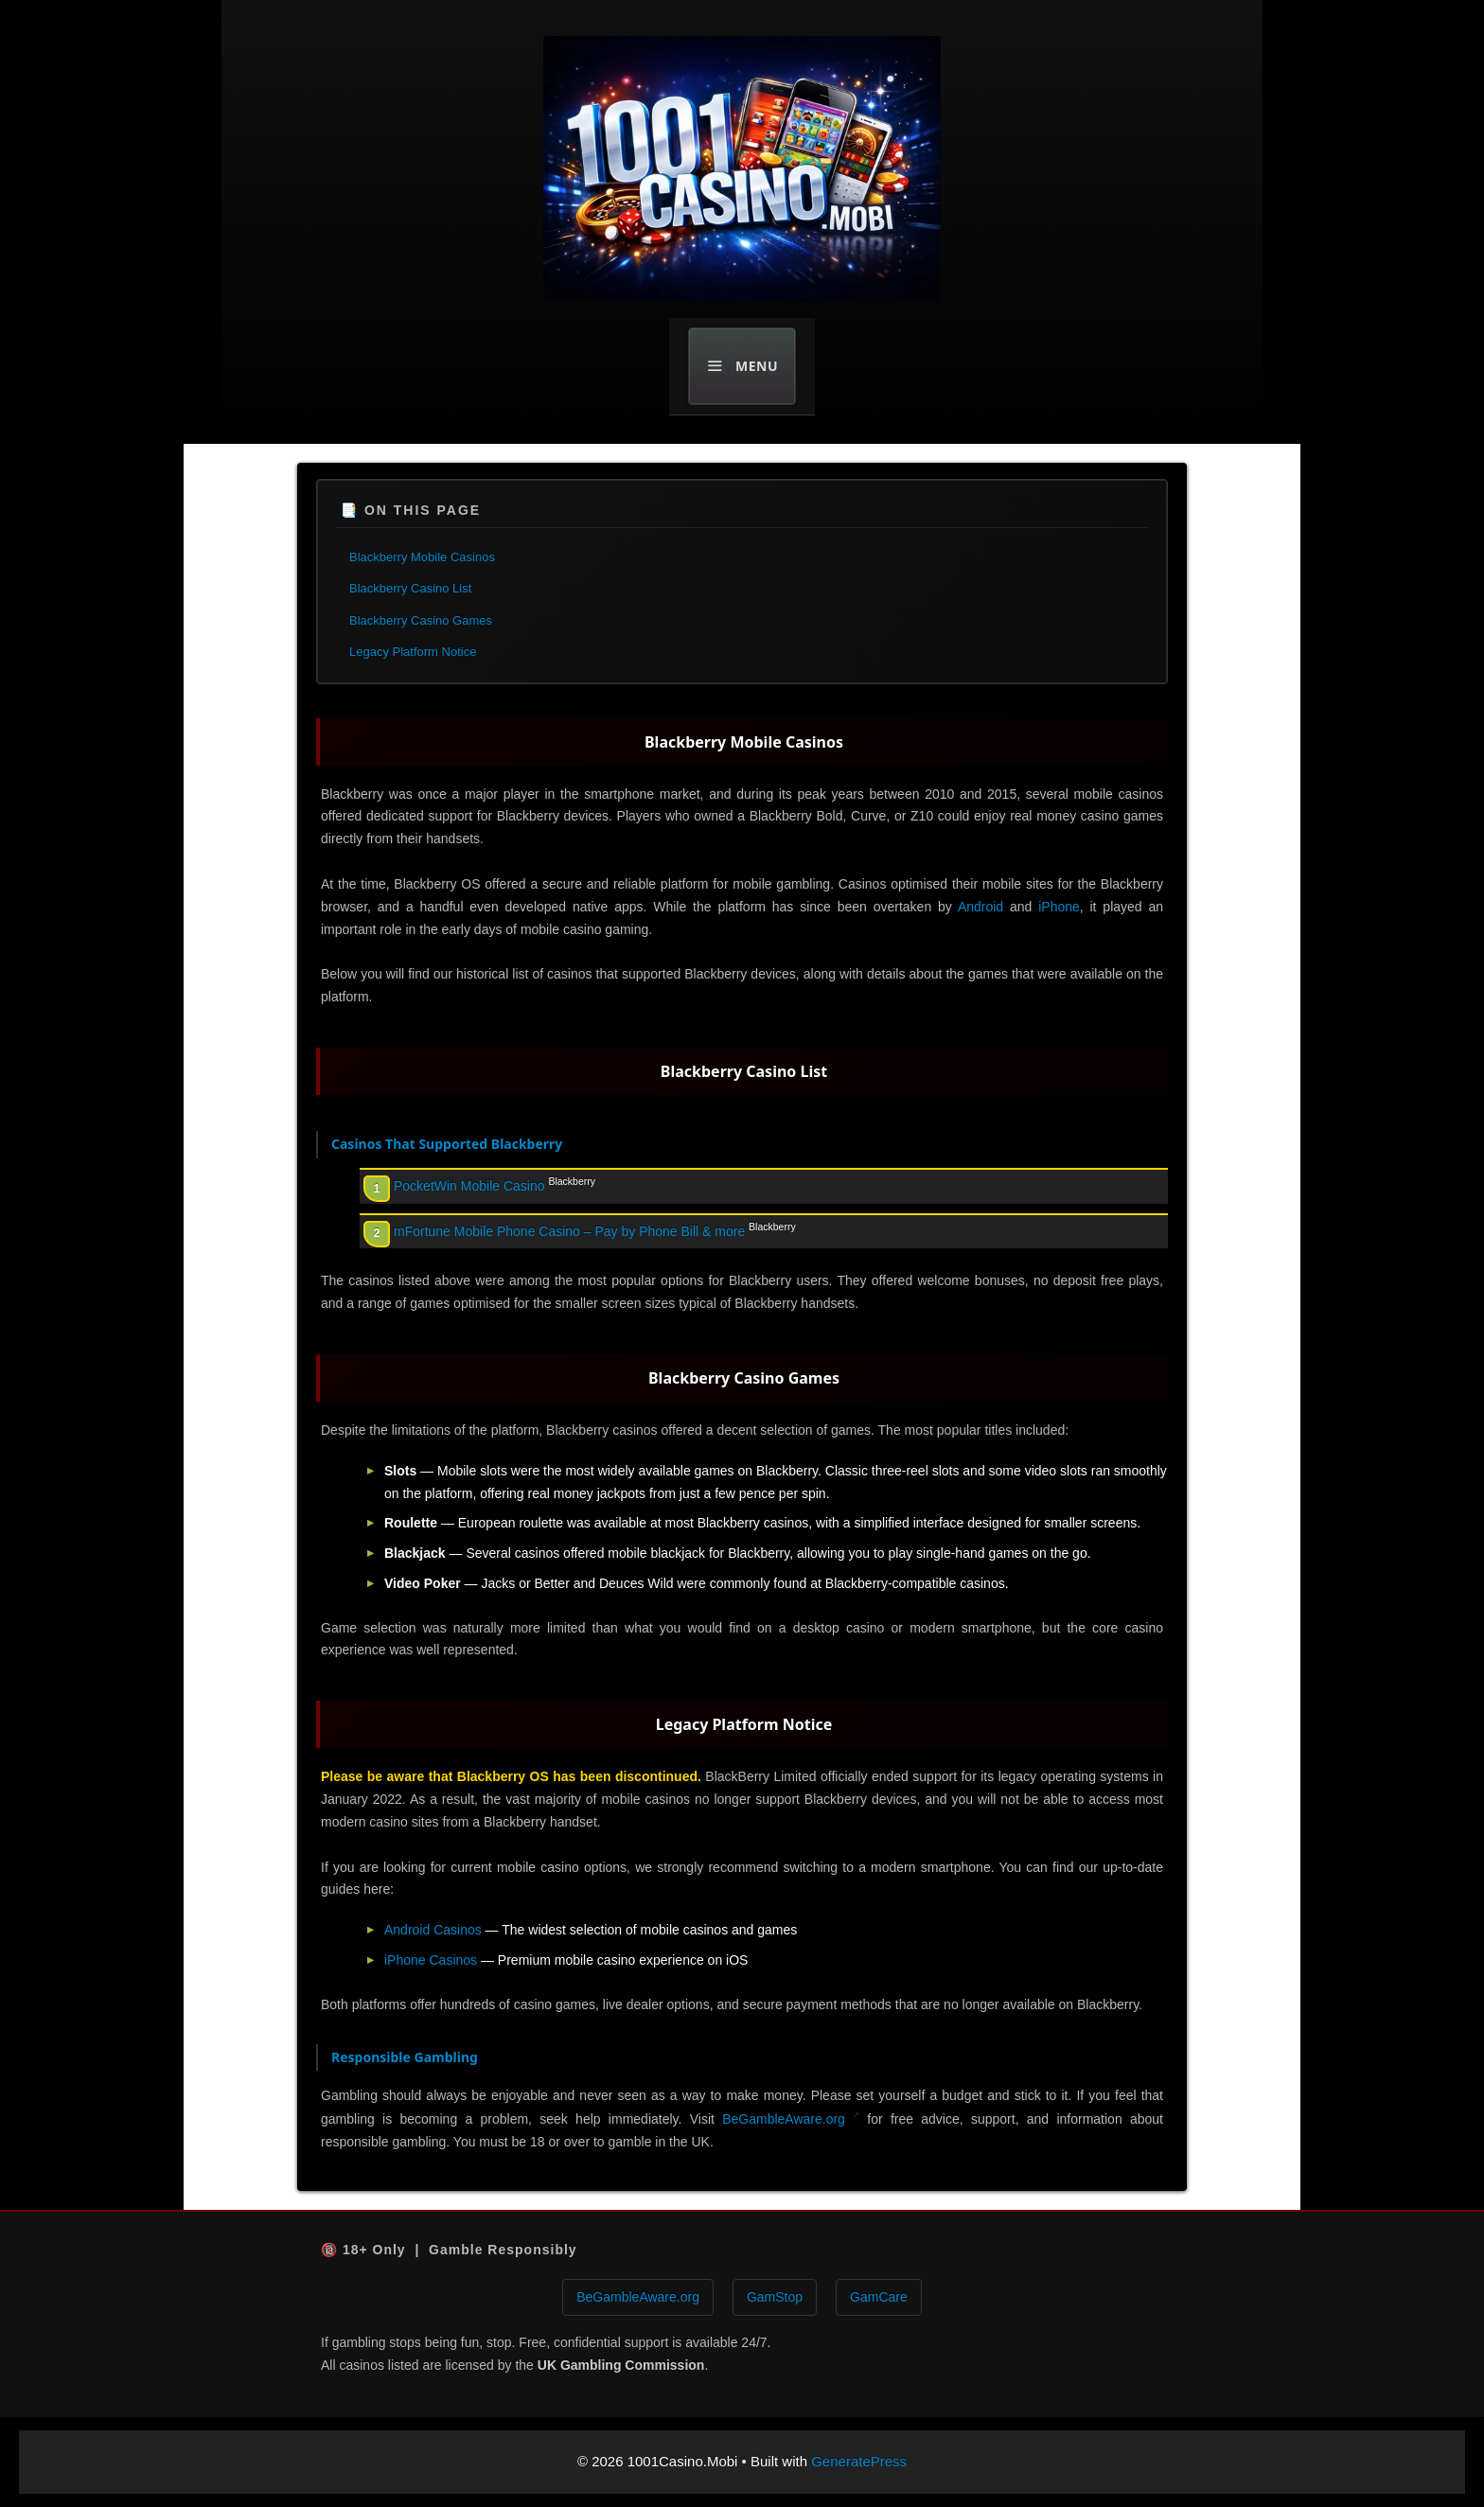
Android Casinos (433, 1929)
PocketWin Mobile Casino (469, 1185)
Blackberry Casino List (410, 588)
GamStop (775, 2296)
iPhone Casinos (430, 1960)
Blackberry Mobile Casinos (422, 557)
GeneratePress (859, 2461)
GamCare (879, 2296)
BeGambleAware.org (783, 2119)
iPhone (1059, 906)
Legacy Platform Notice (412, 651)
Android (980, 906)
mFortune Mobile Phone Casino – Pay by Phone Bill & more (569, 1231)
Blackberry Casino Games (420, 620)
